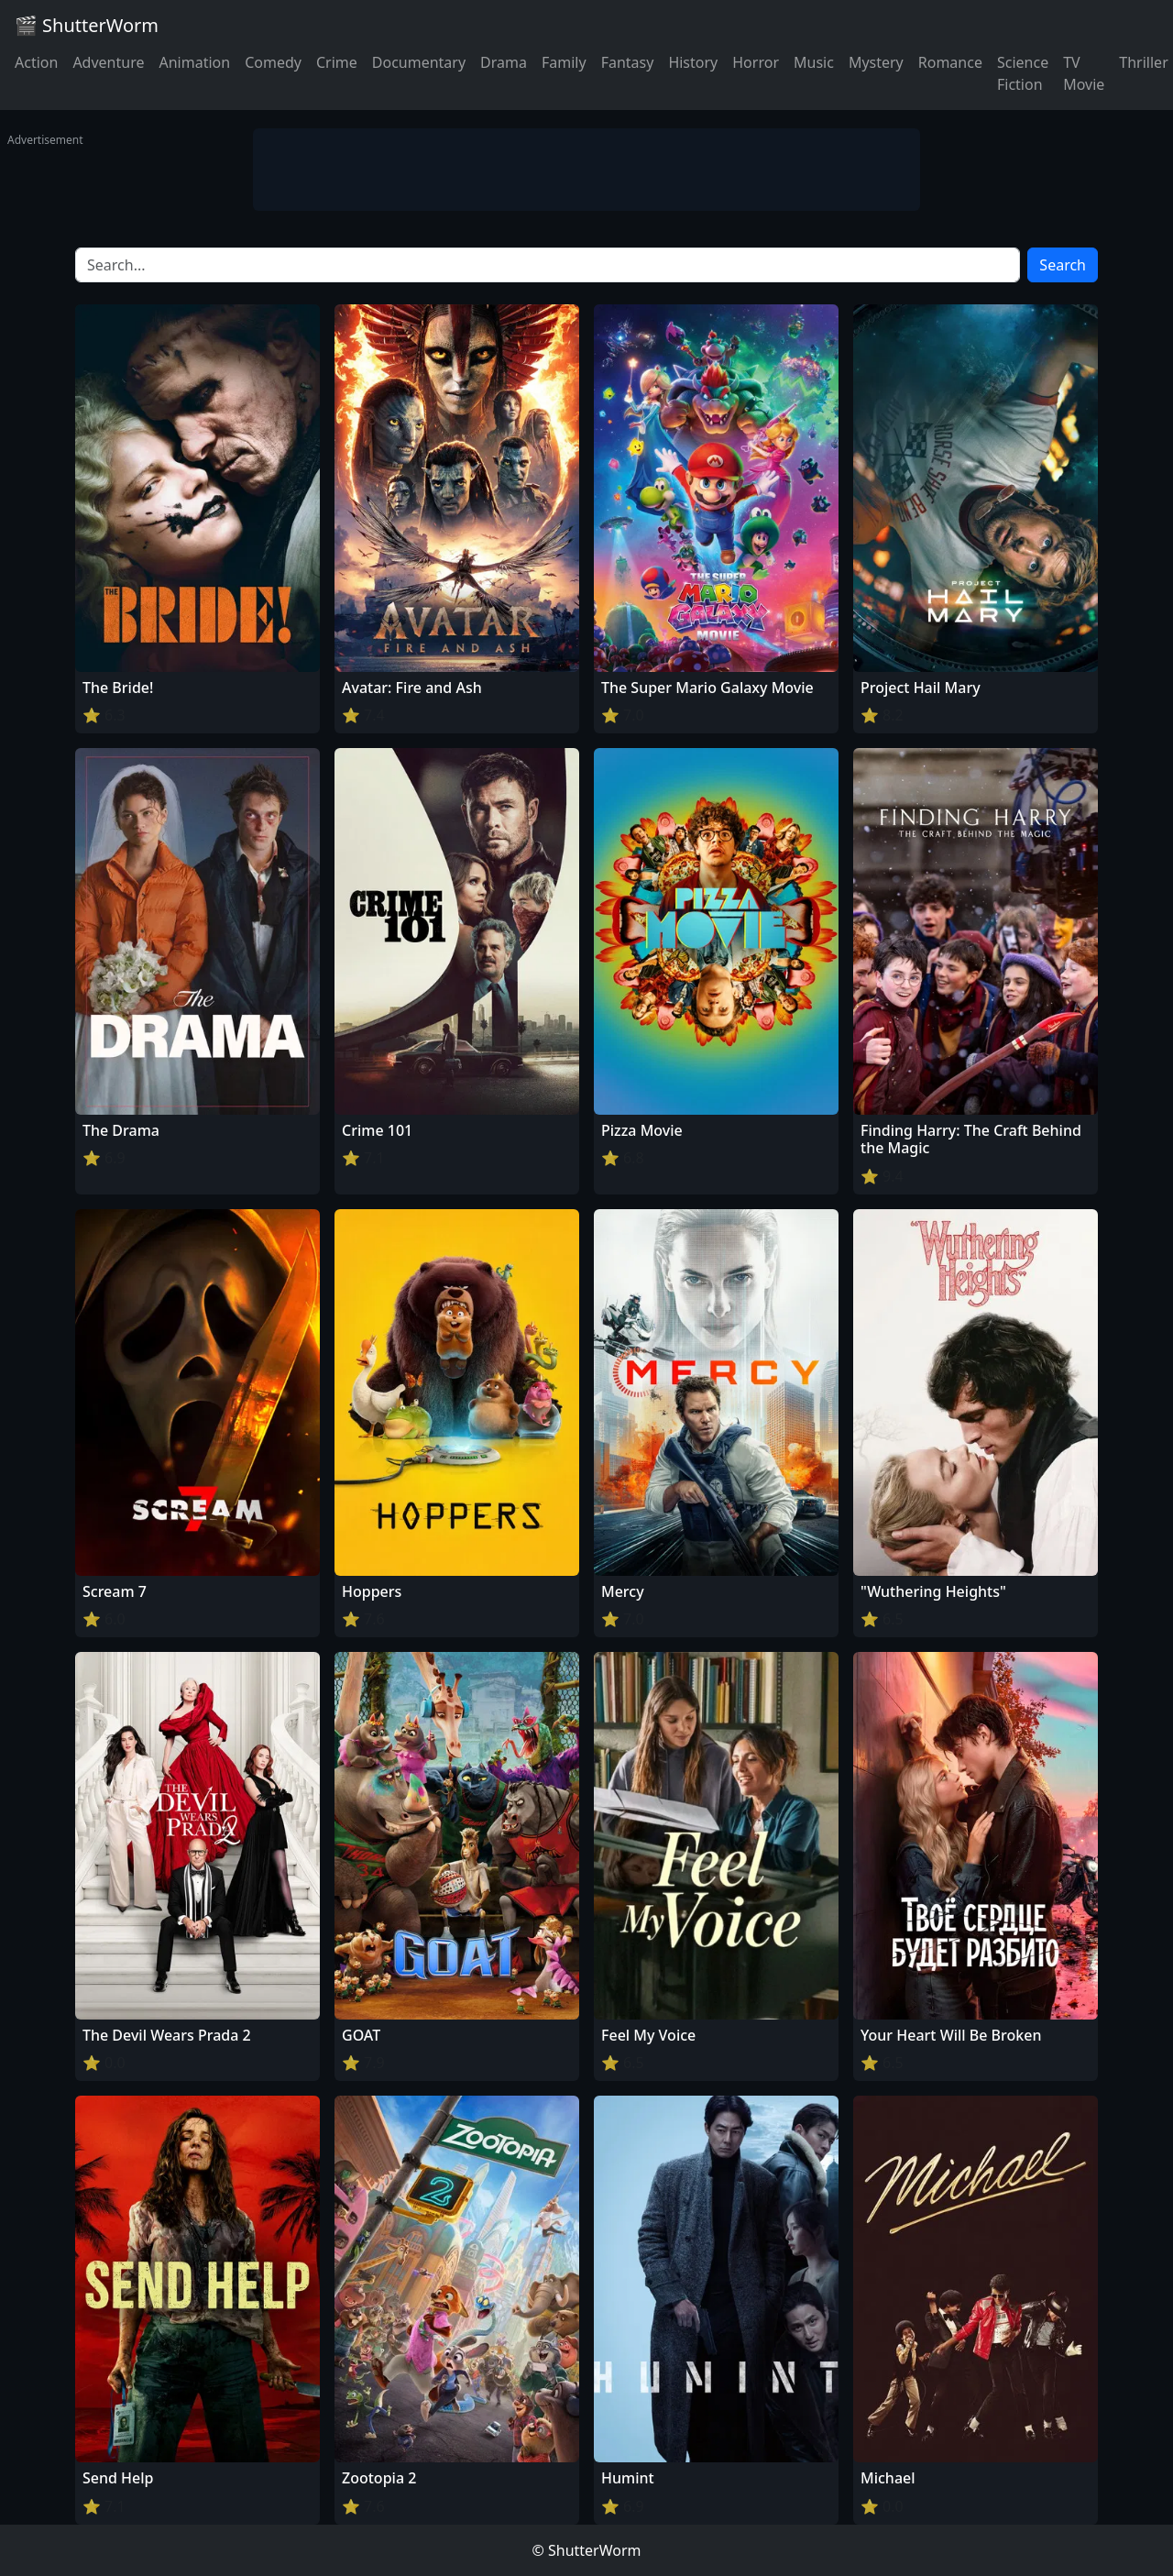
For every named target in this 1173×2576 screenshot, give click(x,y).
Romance (950, 62)
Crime (336, 62)
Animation (194, 62)
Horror (755, 62)
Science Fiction (1022, 73)
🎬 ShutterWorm (87, 25)
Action (36, 62)
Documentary (419, 62)
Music (814, 62)
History (693, 62)
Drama (503, 62)
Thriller (1143, 62)
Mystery (876, 62)
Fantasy (627, 62)
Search (1062, 265)
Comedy (273, 62)
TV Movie (1083, 73)
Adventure (108, 62)
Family (564, 62)
